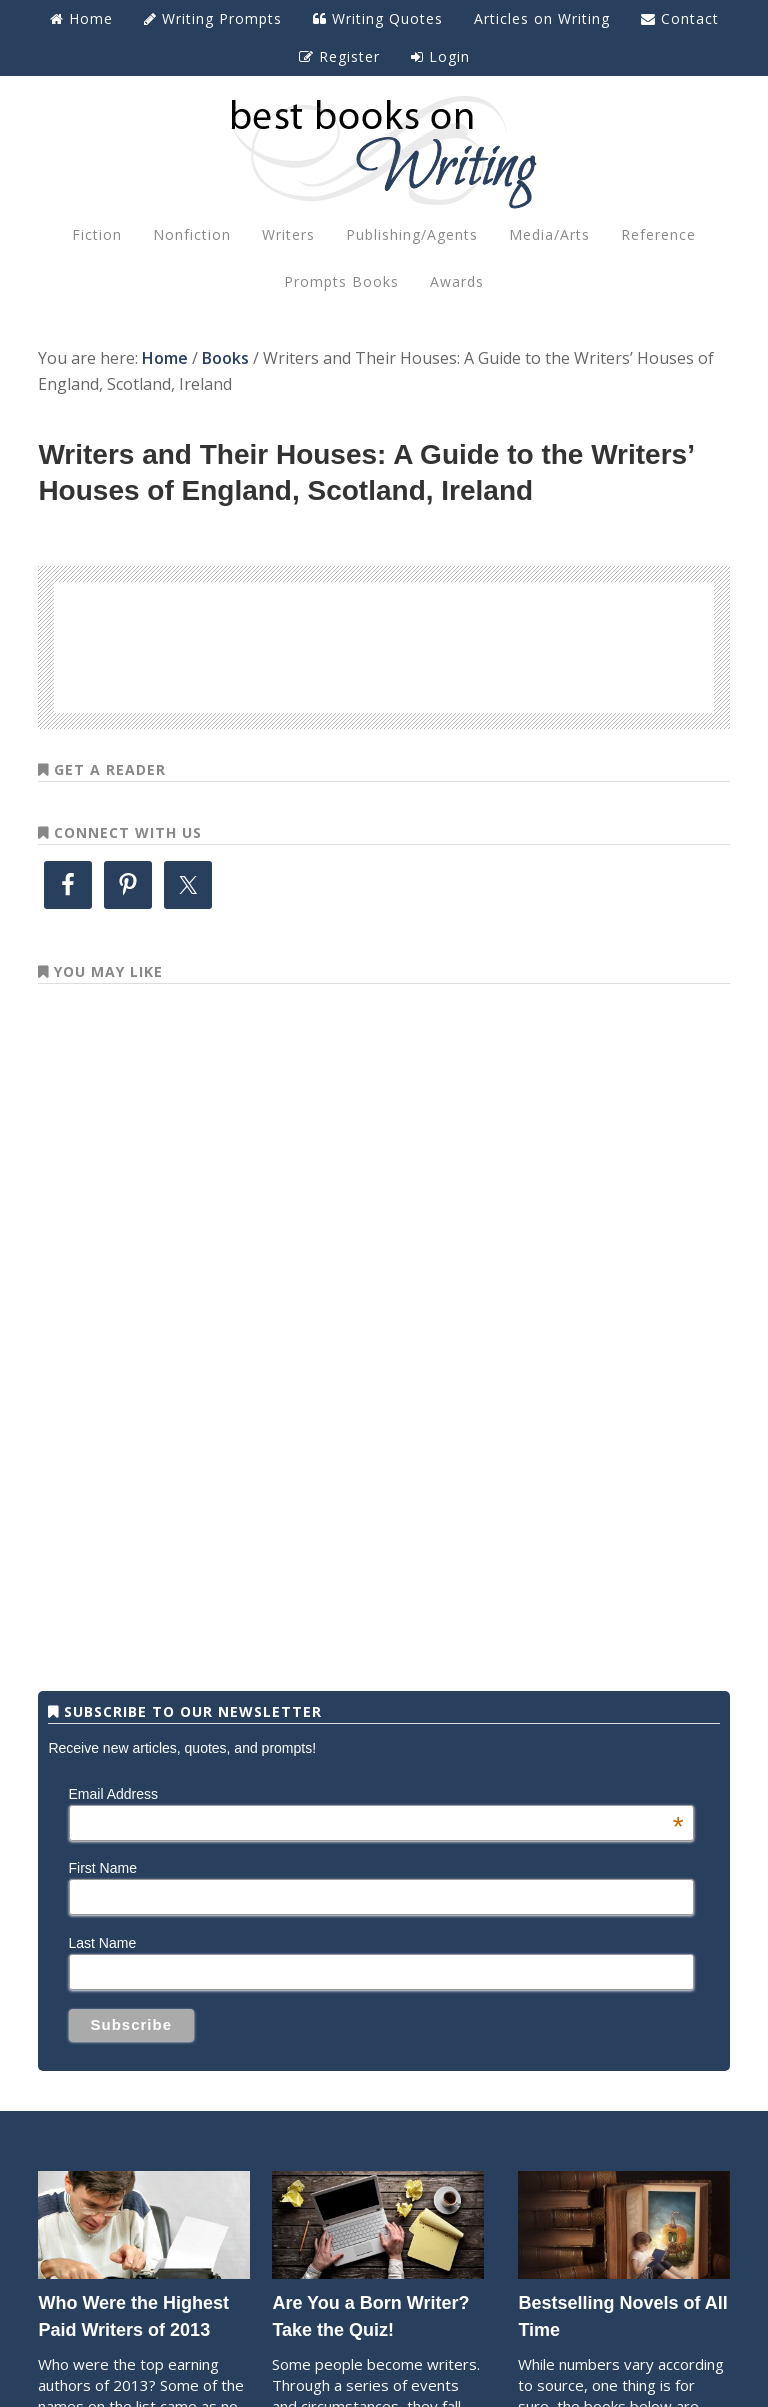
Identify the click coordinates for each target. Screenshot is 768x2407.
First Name (103, 1868)
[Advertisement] (384, 644)
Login (440, 56)
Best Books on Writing (383, 151)
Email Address (376, 1794)
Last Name (103, 1943)
